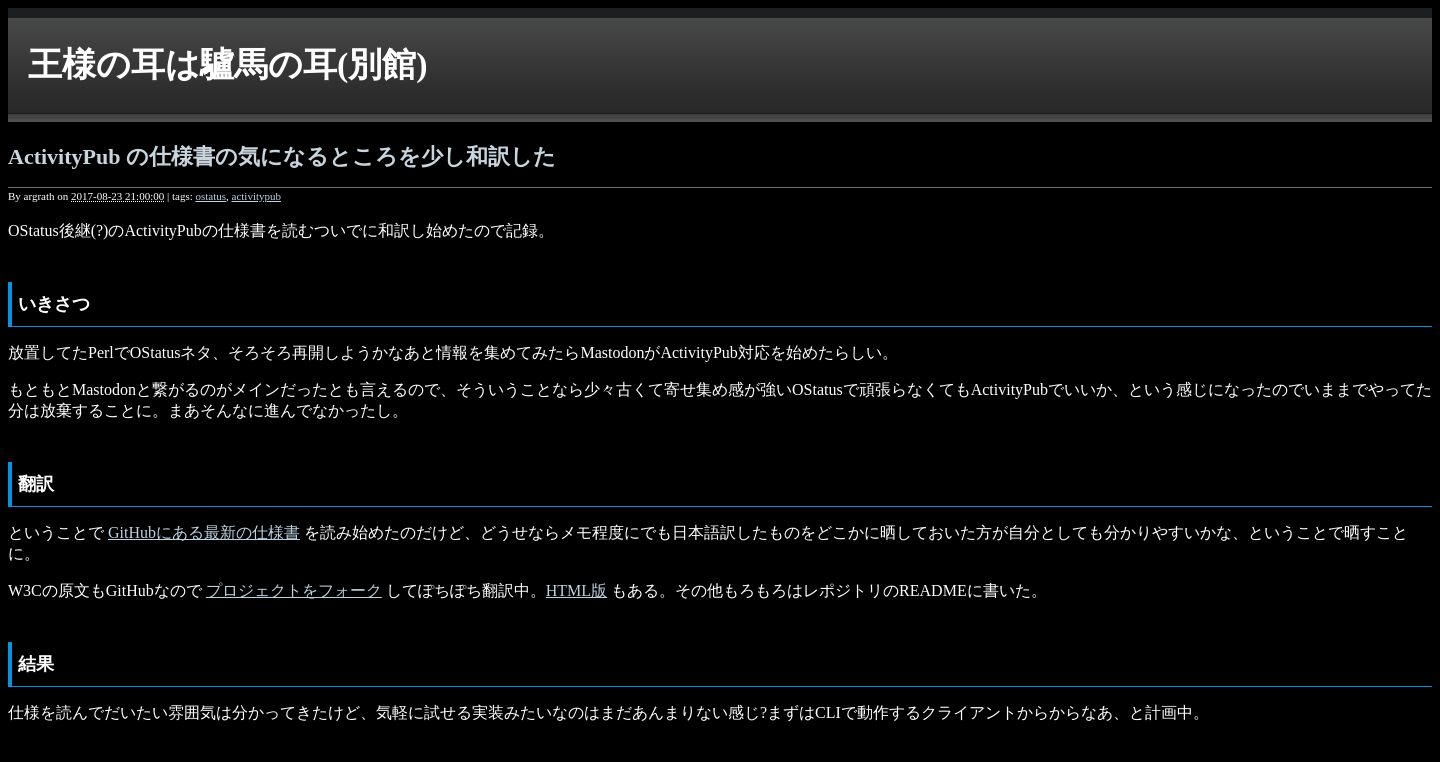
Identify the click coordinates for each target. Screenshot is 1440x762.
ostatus (210, 196)
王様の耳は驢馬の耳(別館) (228, 64)
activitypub (257, 196)
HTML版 (576, 590)
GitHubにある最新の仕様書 (204, 532)
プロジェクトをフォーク (294, 590)
